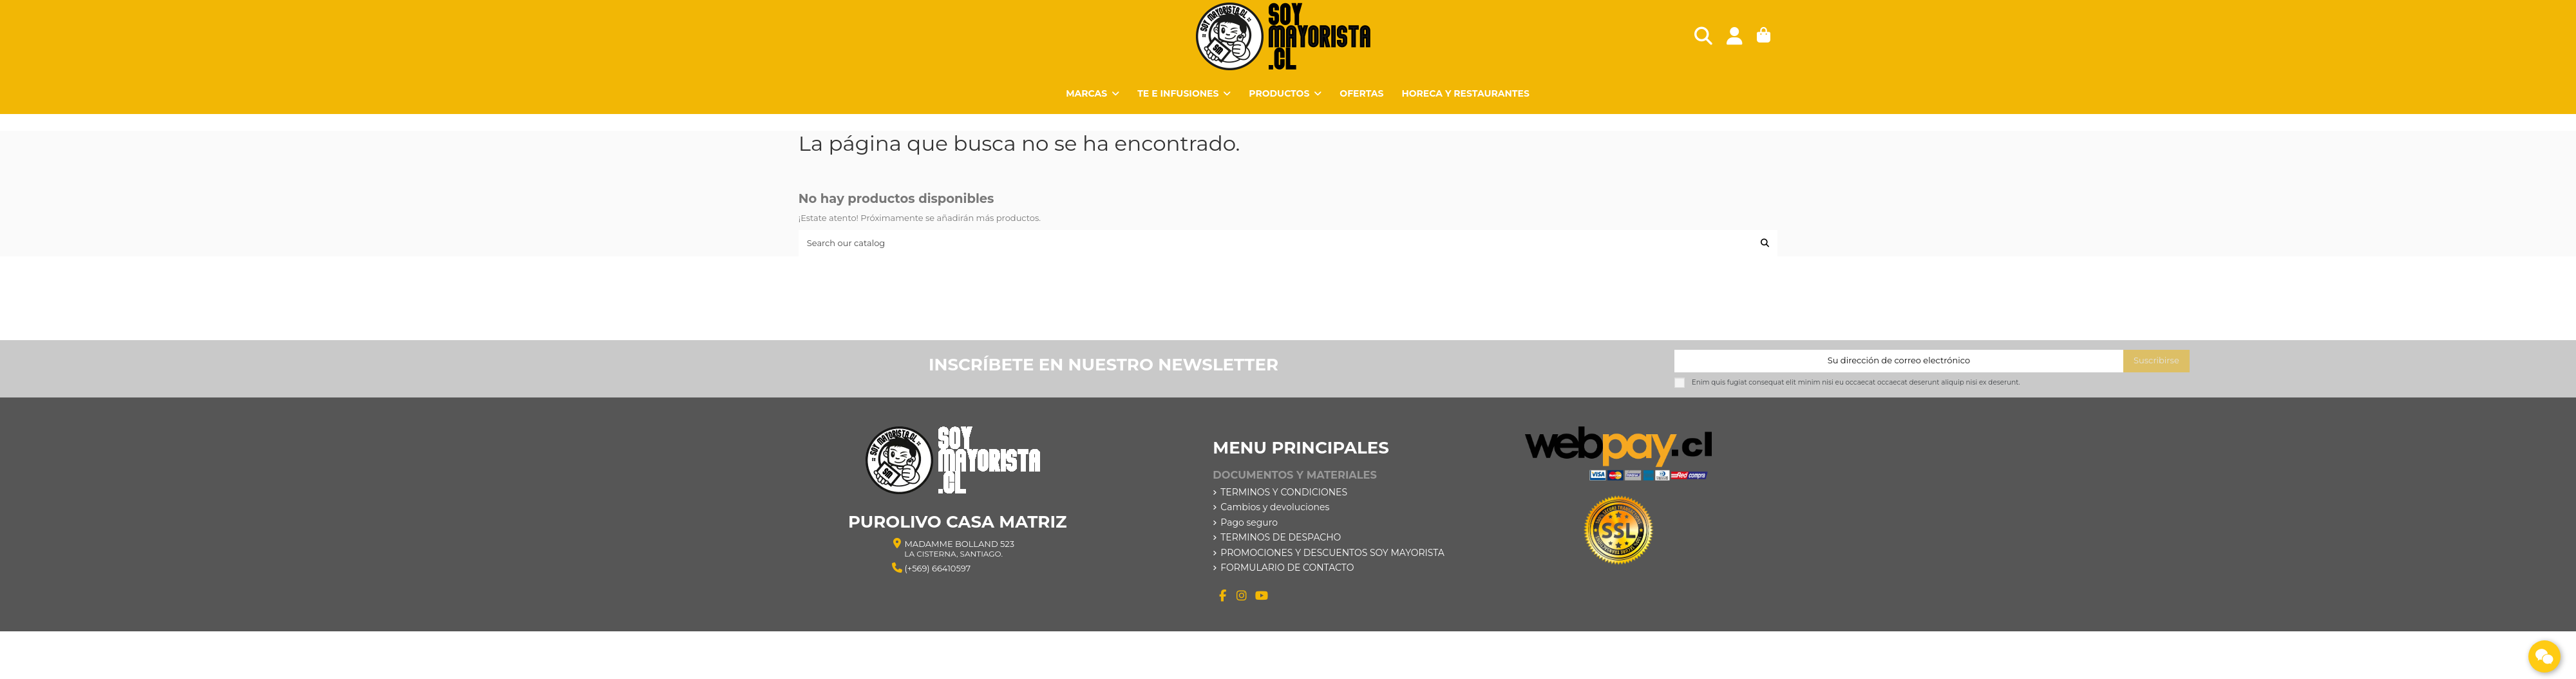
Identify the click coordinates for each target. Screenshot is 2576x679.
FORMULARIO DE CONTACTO (1287, 567)
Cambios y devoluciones (1274, 507)
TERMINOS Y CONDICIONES (1283, 492)
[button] (1285, 93)
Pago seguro (1249, 522)
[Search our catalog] (1764, 243)
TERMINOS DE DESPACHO (1280, 537)
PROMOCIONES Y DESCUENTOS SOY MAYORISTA (1332, 553)
